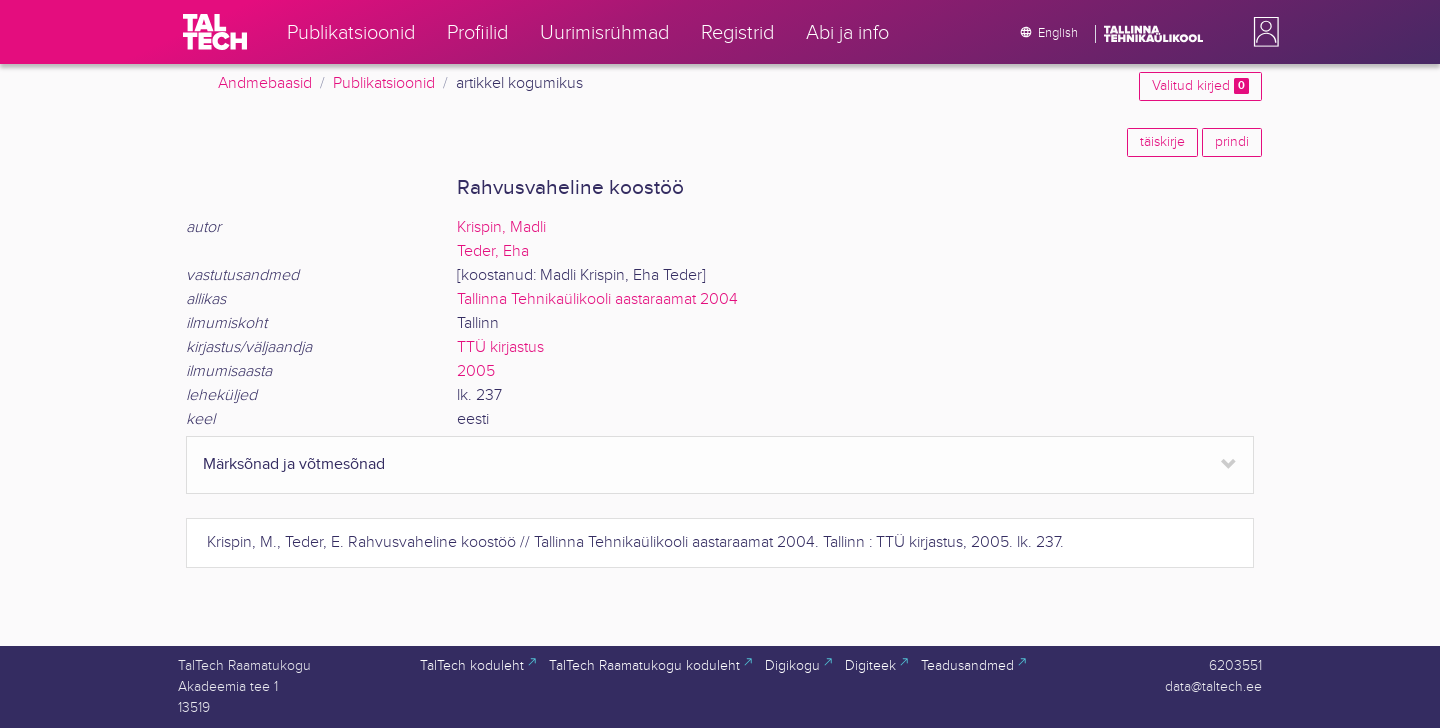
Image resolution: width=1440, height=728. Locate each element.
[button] (1262, 32)
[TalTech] (215, 32)
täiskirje (1162, 142)
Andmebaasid (265, 83)
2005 (476, 371)
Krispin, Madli (501, 227)
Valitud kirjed (1200, 86)
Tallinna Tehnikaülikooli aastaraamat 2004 (597, 299)
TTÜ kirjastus (500, 347)
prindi (1232, 142)
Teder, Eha (493, 251)
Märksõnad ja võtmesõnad (294, 464)
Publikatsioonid (384, 83)
